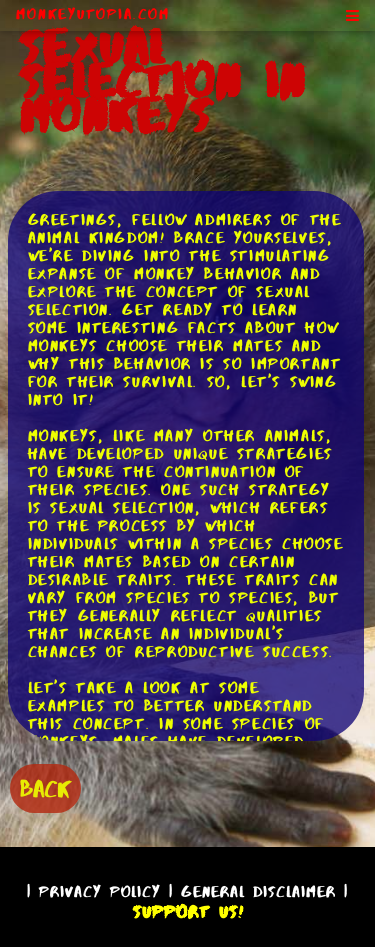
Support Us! (188, 912)
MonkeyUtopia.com (93, 14)
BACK (45, 788)
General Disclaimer (258, 891)
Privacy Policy (100, 891)
